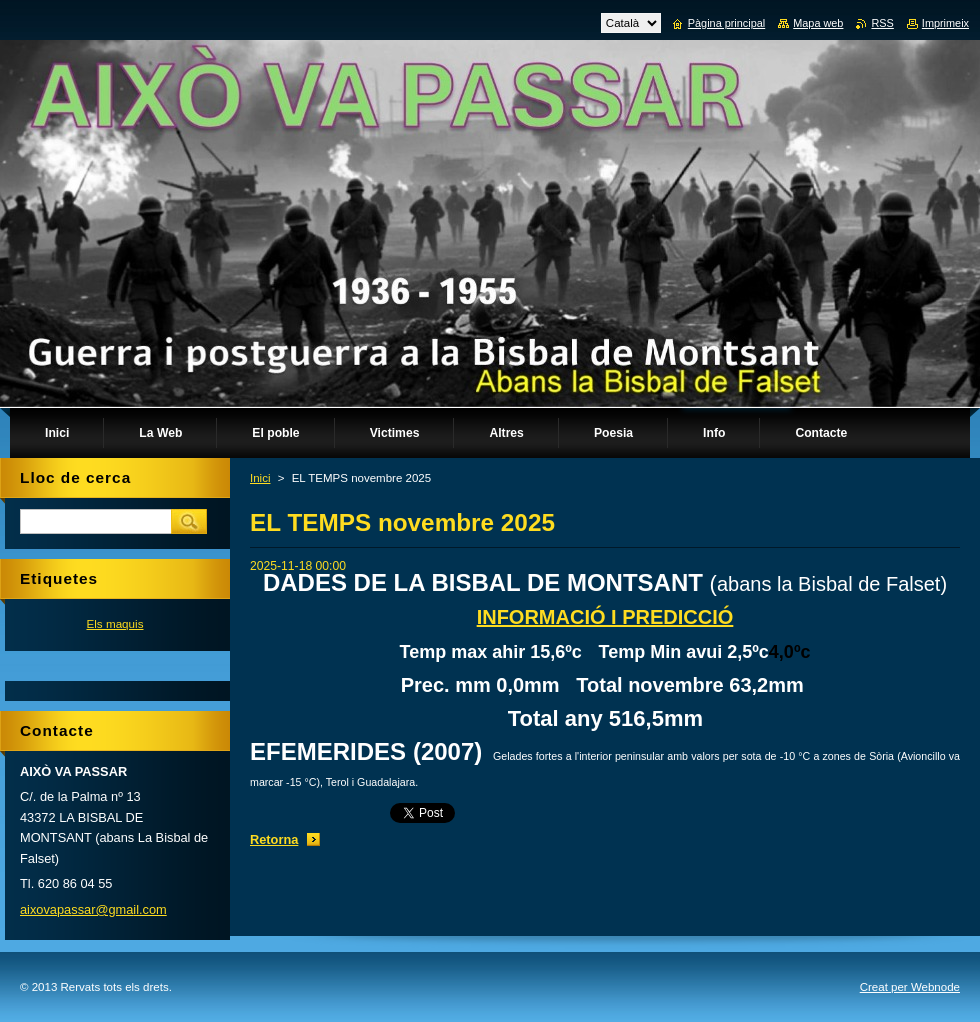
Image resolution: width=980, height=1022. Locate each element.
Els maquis (114, 623)
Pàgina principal (726, 23)
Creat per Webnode (910, 987)
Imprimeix (945, 23)
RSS (882, 23)
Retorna (274, 839)
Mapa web (818, 23)
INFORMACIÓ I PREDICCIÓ (605, 617)
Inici (260, 478)
